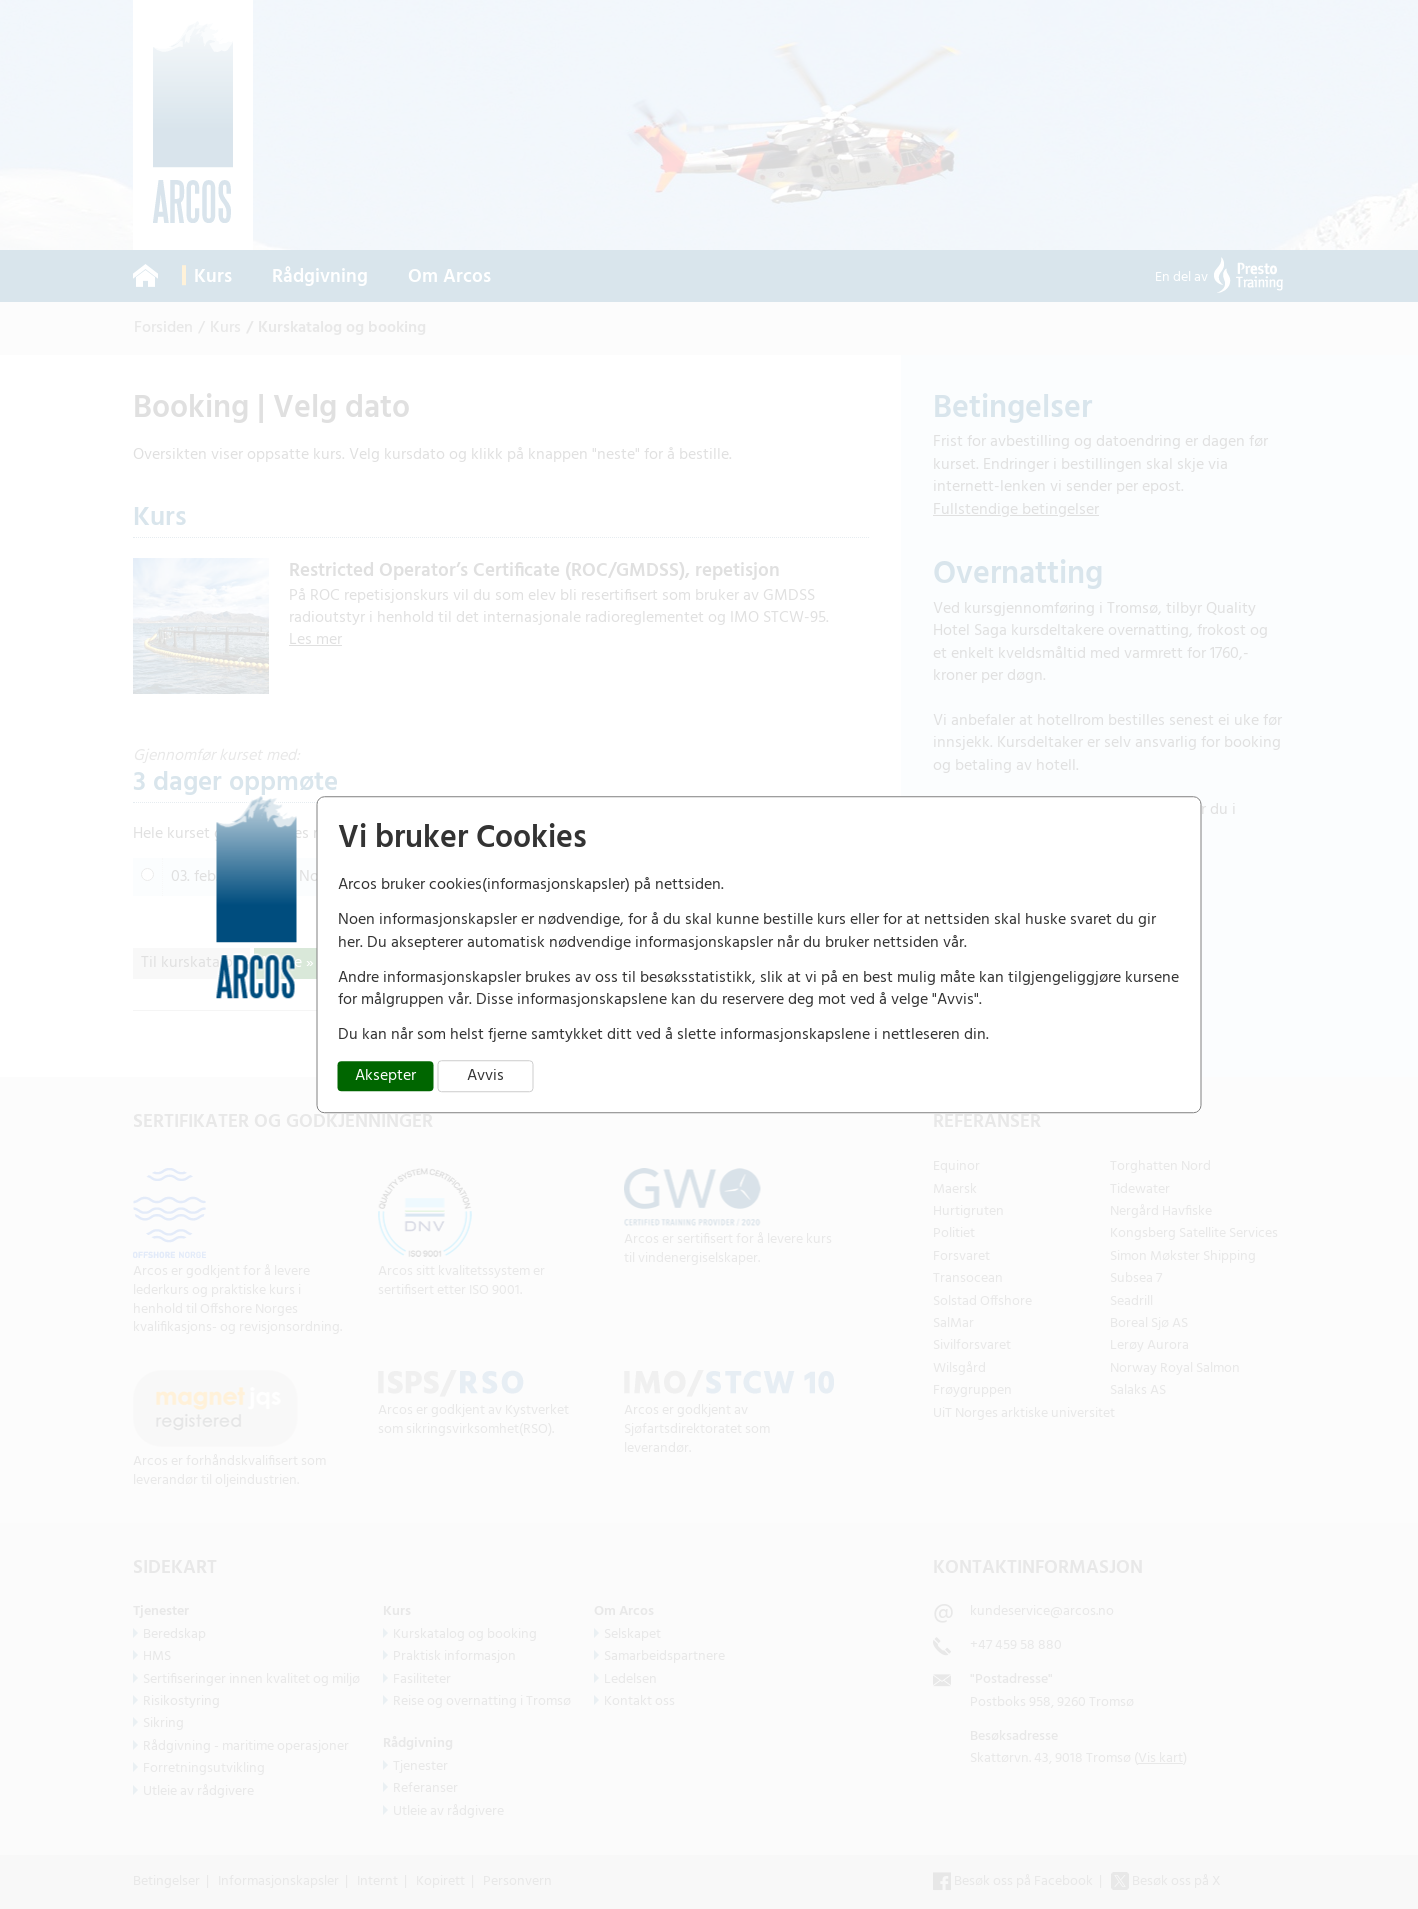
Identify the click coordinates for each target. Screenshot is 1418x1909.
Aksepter (385, 1076)
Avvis (485, 1076)
